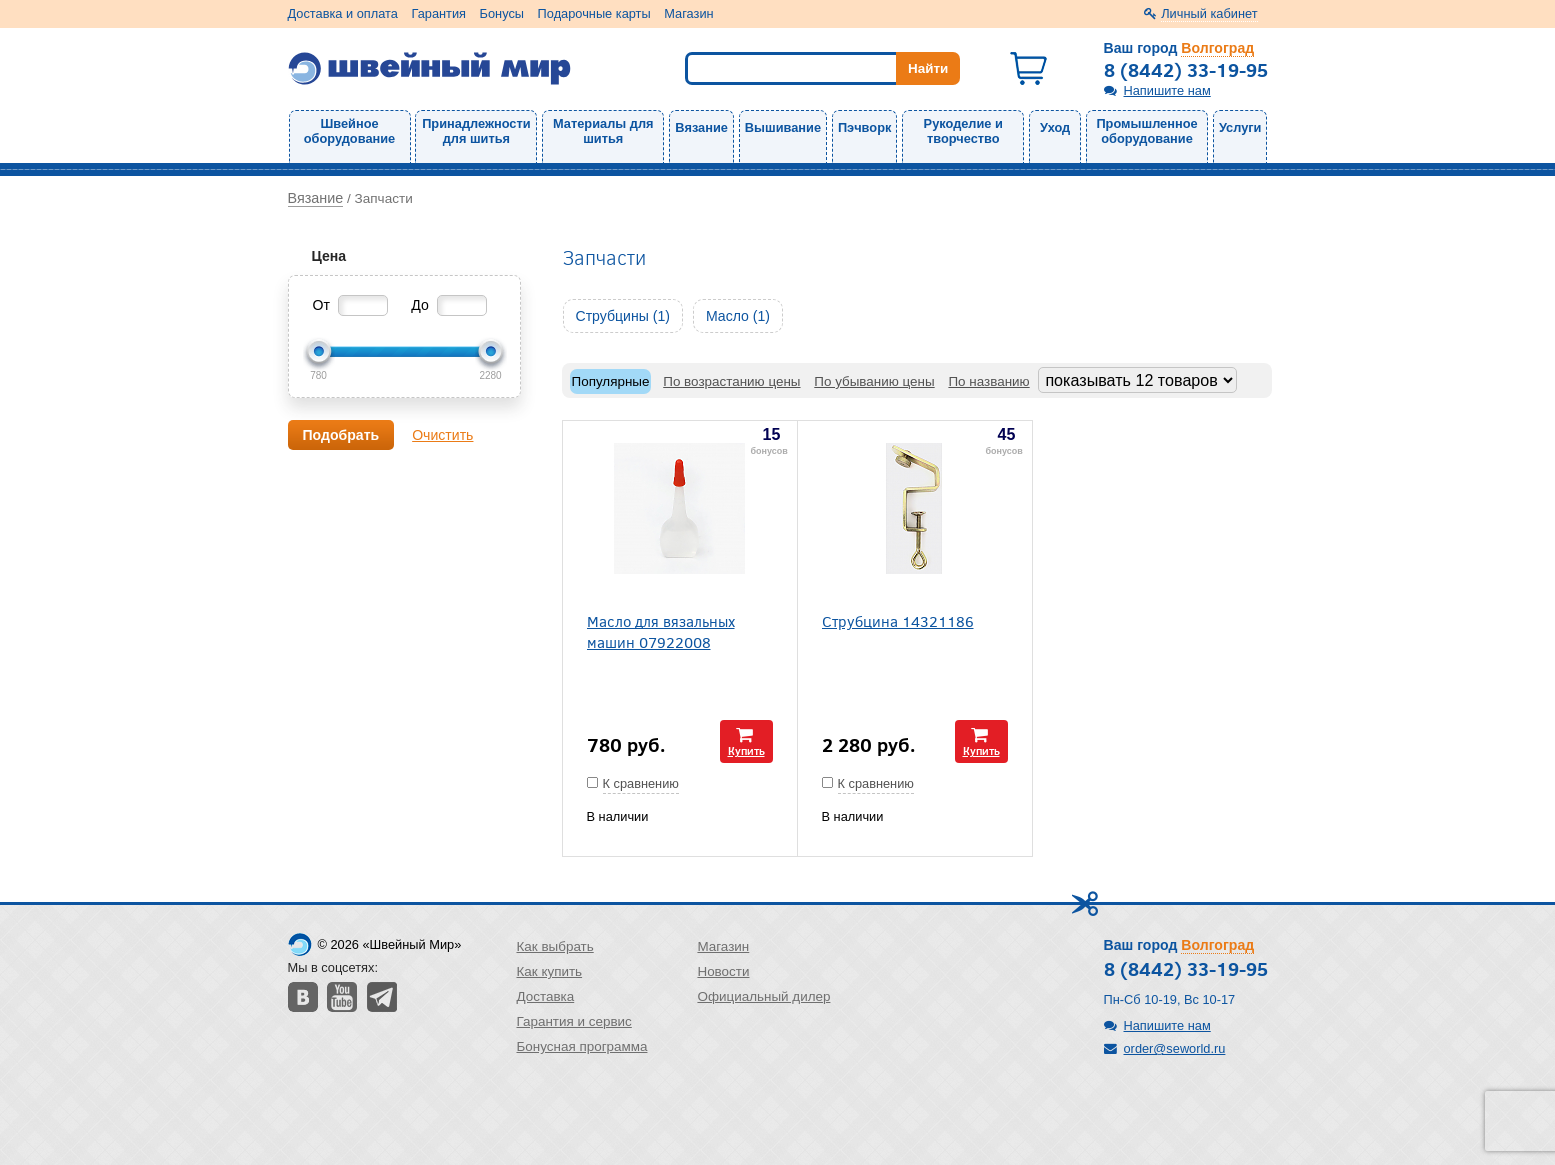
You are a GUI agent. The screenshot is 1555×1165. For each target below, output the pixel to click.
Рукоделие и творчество (963, 131)
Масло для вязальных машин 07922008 (661, 631)
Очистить (442, 435)
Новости (723, 971)
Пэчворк (864, 127)
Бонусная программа (582, 1046)
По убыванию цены (874, 381)
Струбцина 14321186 (898, 620)
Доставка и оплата (343, 13)
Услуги (1240, 127)
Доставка (546, 996)
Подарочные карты (594, 13)
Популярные (611, 381)
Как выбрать (555, 946)
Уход (1055, 127)
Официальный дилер (763, 996)
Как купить (550, 971)
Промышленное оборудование (1146, 131)
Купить (746, 750)
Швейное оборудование (349, 131)
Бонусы (502, 13)
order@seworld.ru (1175, 1048)
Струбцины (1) (623, 316)
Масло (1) (738, 316)
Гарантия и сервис (574, 1021)
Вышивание (783, 127)
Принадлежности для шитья (476, 131)
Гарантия (438, 13)
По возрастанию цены (731, 381)
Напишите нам (1167, 90)
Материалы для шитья (603, 131)
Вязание (701, 127)
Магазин (688, 13)
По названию (988, 381)
